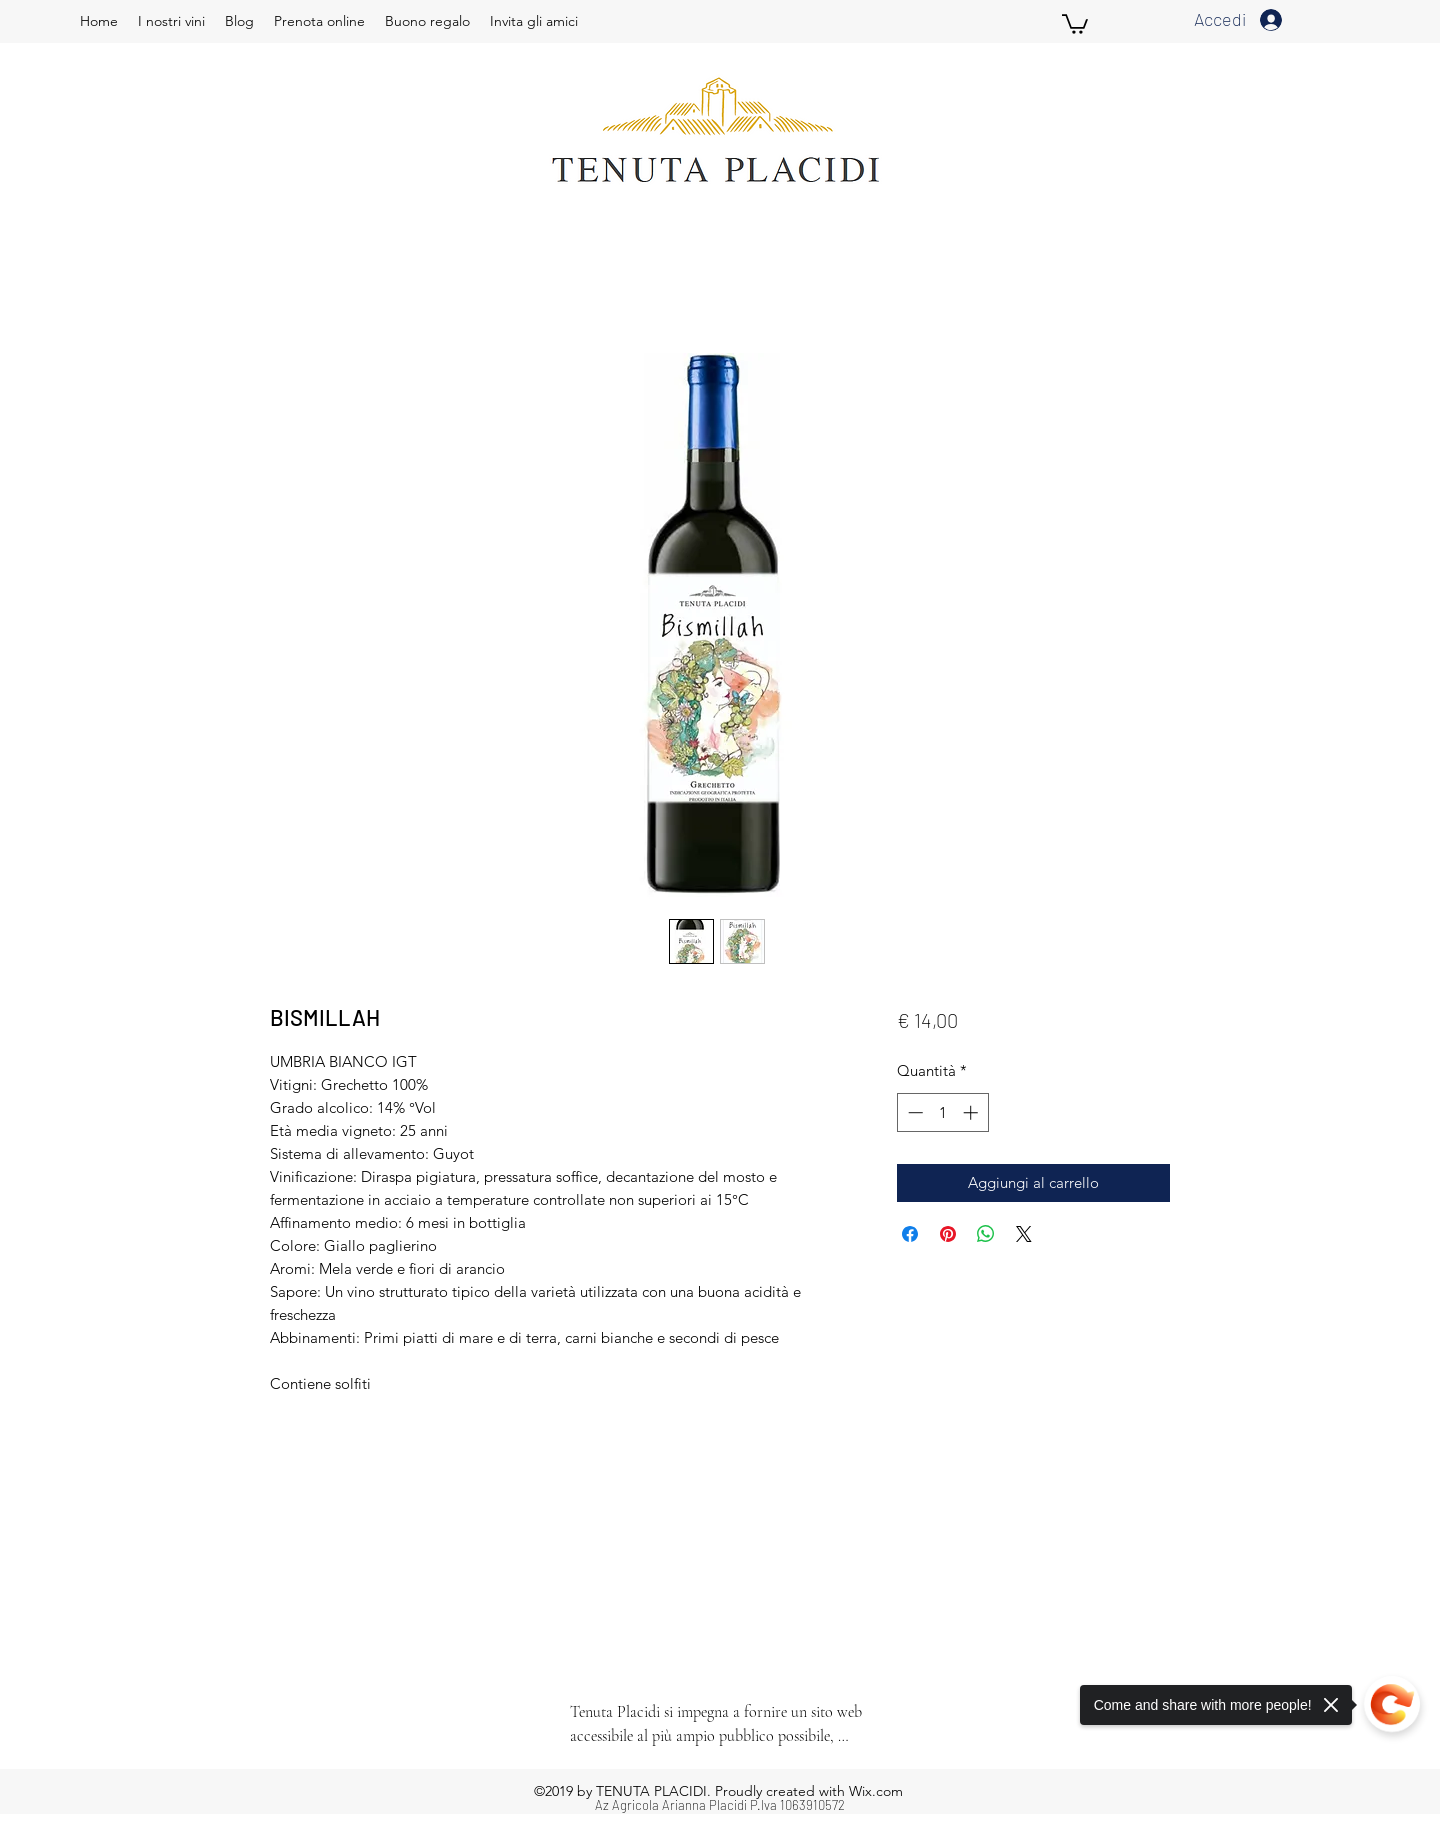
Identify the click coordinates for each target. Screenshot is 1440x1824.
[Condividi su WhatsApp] (986, 1234)
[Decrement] (913, 1112)
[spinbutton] (942, 1112)
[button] (1075, 23)
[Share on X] (1024, 1234)
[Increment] (972, 1112)
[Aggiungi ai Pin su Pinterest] (948, 1234)
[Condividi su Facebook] (910, 1234)
